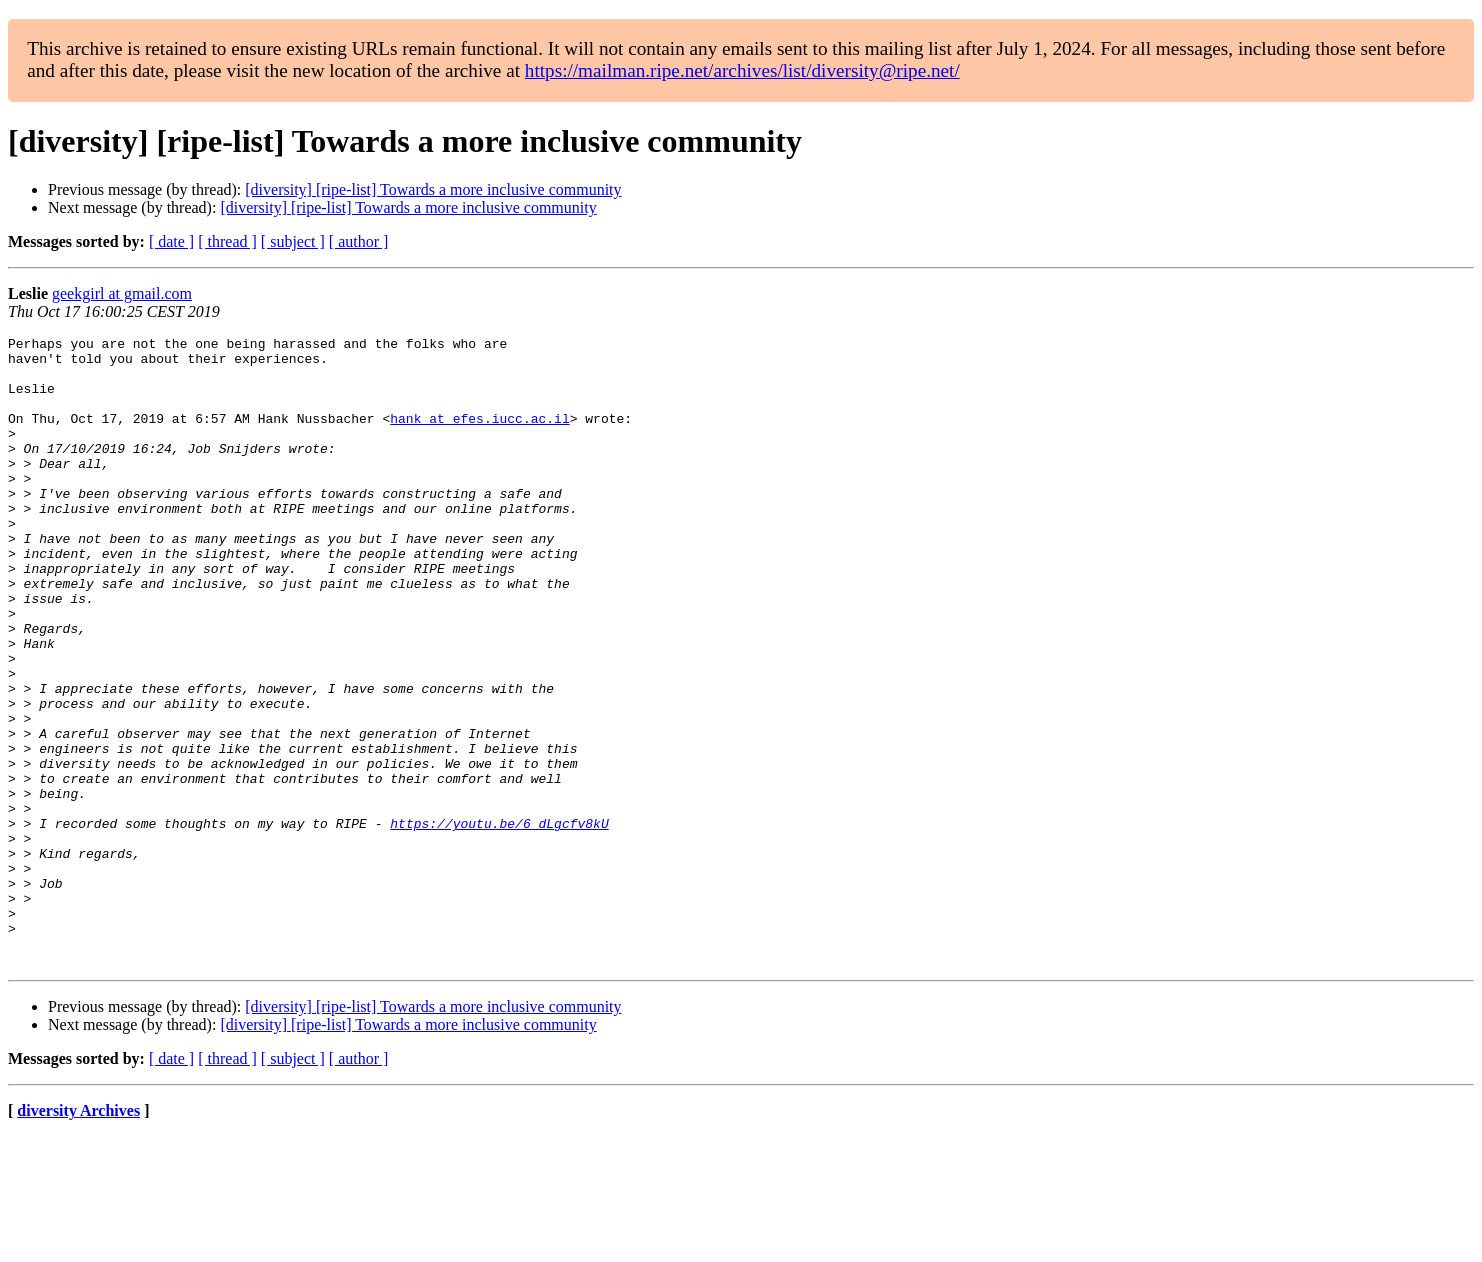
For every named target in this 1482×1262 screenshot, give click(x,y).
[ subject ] (293, 241)
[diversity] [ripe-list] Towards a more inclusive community (433, 189)
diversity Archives (78, 1236)
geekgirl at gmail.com (122, 293)
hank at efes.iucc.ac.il (479, 436)
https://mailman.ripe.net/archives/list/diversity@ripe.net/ (742, 70)
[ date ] (171, 241)
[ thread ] (227, 241)
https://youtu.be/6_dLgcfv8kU (499, 922)
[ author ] (359, 241)
